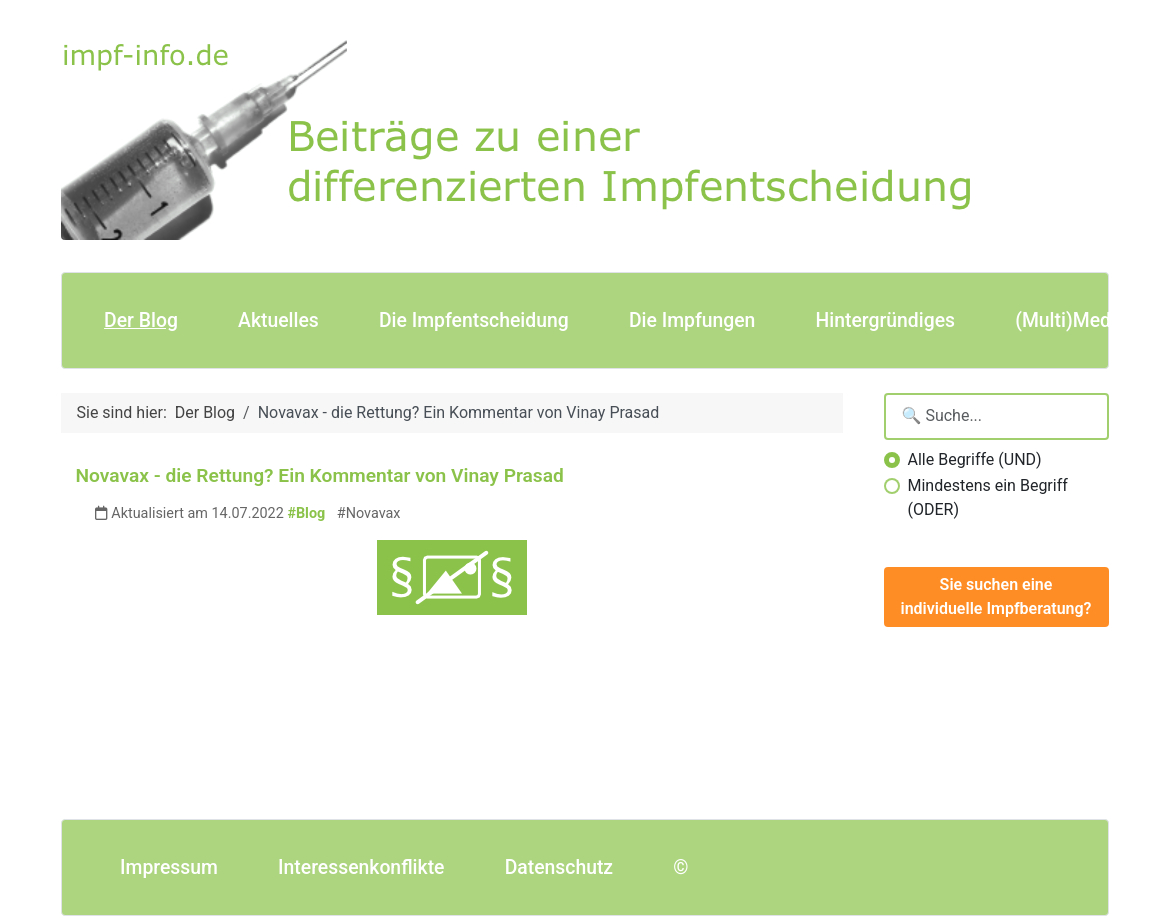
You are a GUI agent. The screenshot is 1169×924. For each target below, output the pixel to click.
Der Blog (141, 320)
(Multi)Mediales (1083, 320)
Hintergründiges (885, 320)
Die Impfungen (692, 320)
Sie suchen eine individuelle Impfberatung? (996, 596)
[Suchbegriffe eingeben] (996, 416)
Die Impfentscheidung (474, 320)
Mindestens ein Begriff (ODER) (988, 497)
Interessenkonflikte (361, 867)
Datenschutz (559, 867)
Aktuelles (278, 320)
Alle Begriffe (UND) (975, 459)
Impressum (169, 867)
